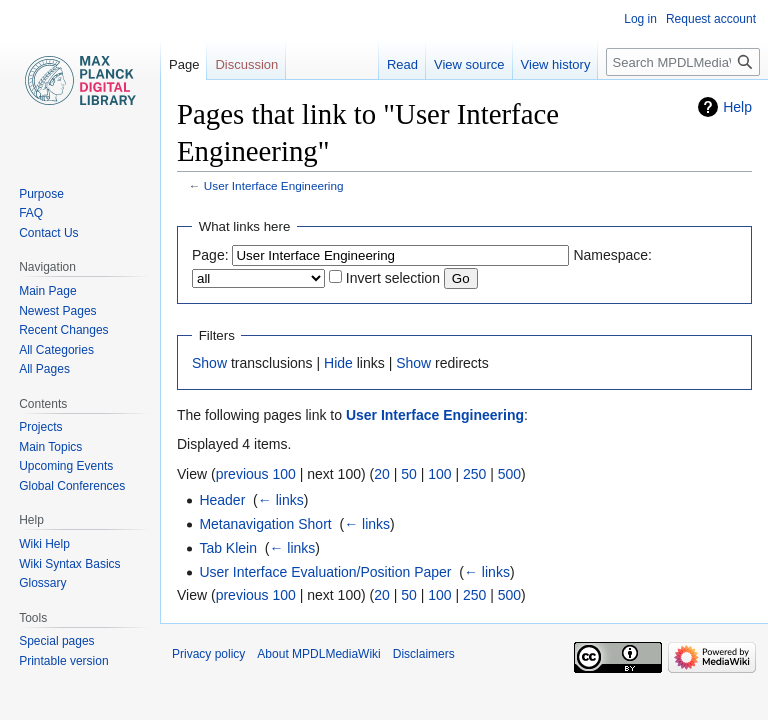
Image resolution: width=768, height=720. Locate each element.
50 (409, 474)
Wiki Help (44, 544)
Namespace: (612, 255)
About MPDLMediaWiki (318, 654)
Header (222, 500)
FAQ (31, 213)
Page (184, 64)
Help (737, 107)
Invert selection (393, 278)
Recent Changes (63, 330)
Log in (640, 19)
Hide (338, 363)
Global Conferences (72, 486)
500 (509, 474)
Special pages (56, 641)
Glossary (42, 583)
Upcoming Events (66, 466)
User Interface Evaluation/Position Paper (325, 572)
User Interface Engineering (274, 185)
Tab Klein (228, 548)
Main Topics (50, 447)
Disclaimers (424, 654)
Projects (40, 427)
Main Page (47, 291)
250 (474, 474)
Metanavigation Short (265, 524)
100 (439, 474)
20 (382, 474)
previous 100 (256, 474)
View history (556, 64)
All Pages (44, 369)
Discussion (246, 64)
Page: (210, 255)
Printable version (63, 661)
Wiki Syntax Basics (69, 564)
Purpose (41, 194)
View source (469, 64)
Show (209, 363)
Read (402, 64)
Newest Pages (57, 311)
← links (281, 500)
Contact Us (48, 233)
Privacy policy (208, 654)
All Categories (56, 350)
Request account (711, 19)
